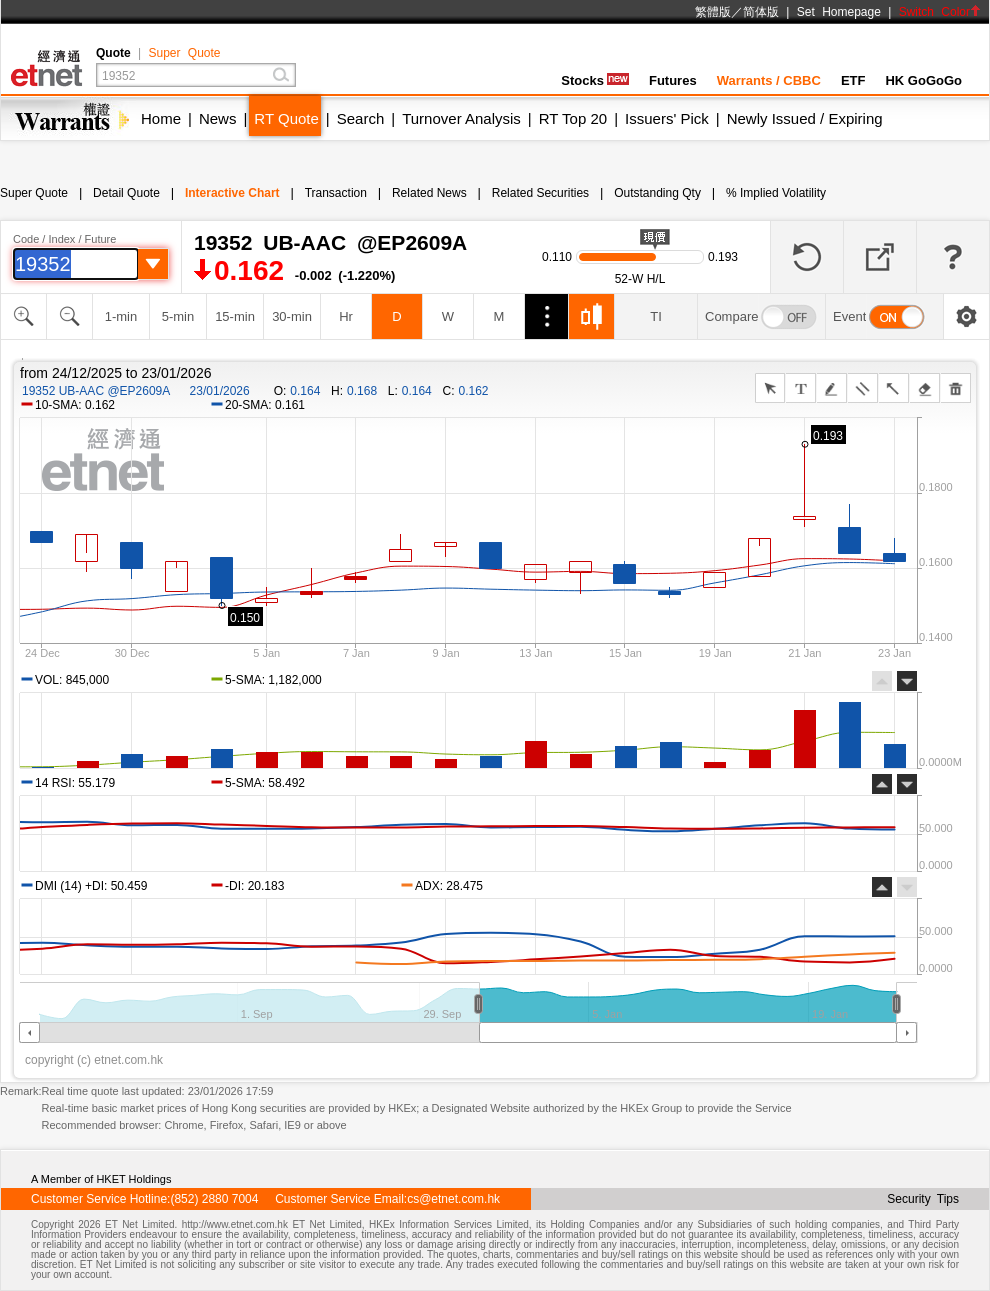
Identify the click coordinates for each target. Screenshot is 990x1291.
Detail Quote (126, 193)
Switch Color (940, 12)
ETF (853, 80)
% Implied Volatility (776, 193)
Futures (673, 80)
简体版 (761, 12)
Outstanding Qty (657, 193)
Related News (429, 193)
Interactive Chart (232, 193)
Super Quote (184, 53)
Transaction (336, 193)
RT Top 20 (573, 118)
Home (161, 118)
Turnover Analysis (461, 118)
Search (361, 118)
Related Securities (540, 193)
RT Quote (286, 118)
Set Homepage (839, 12)
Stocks (595, 80)
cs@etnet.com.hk (453, 1199)
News (218, 118)
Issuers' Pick (667, 118)
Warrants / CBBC (769, 80)
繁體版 (713, 12)
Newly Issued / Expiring (805, 118)
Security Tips (923, 1199)
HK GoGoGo (923, 80)
